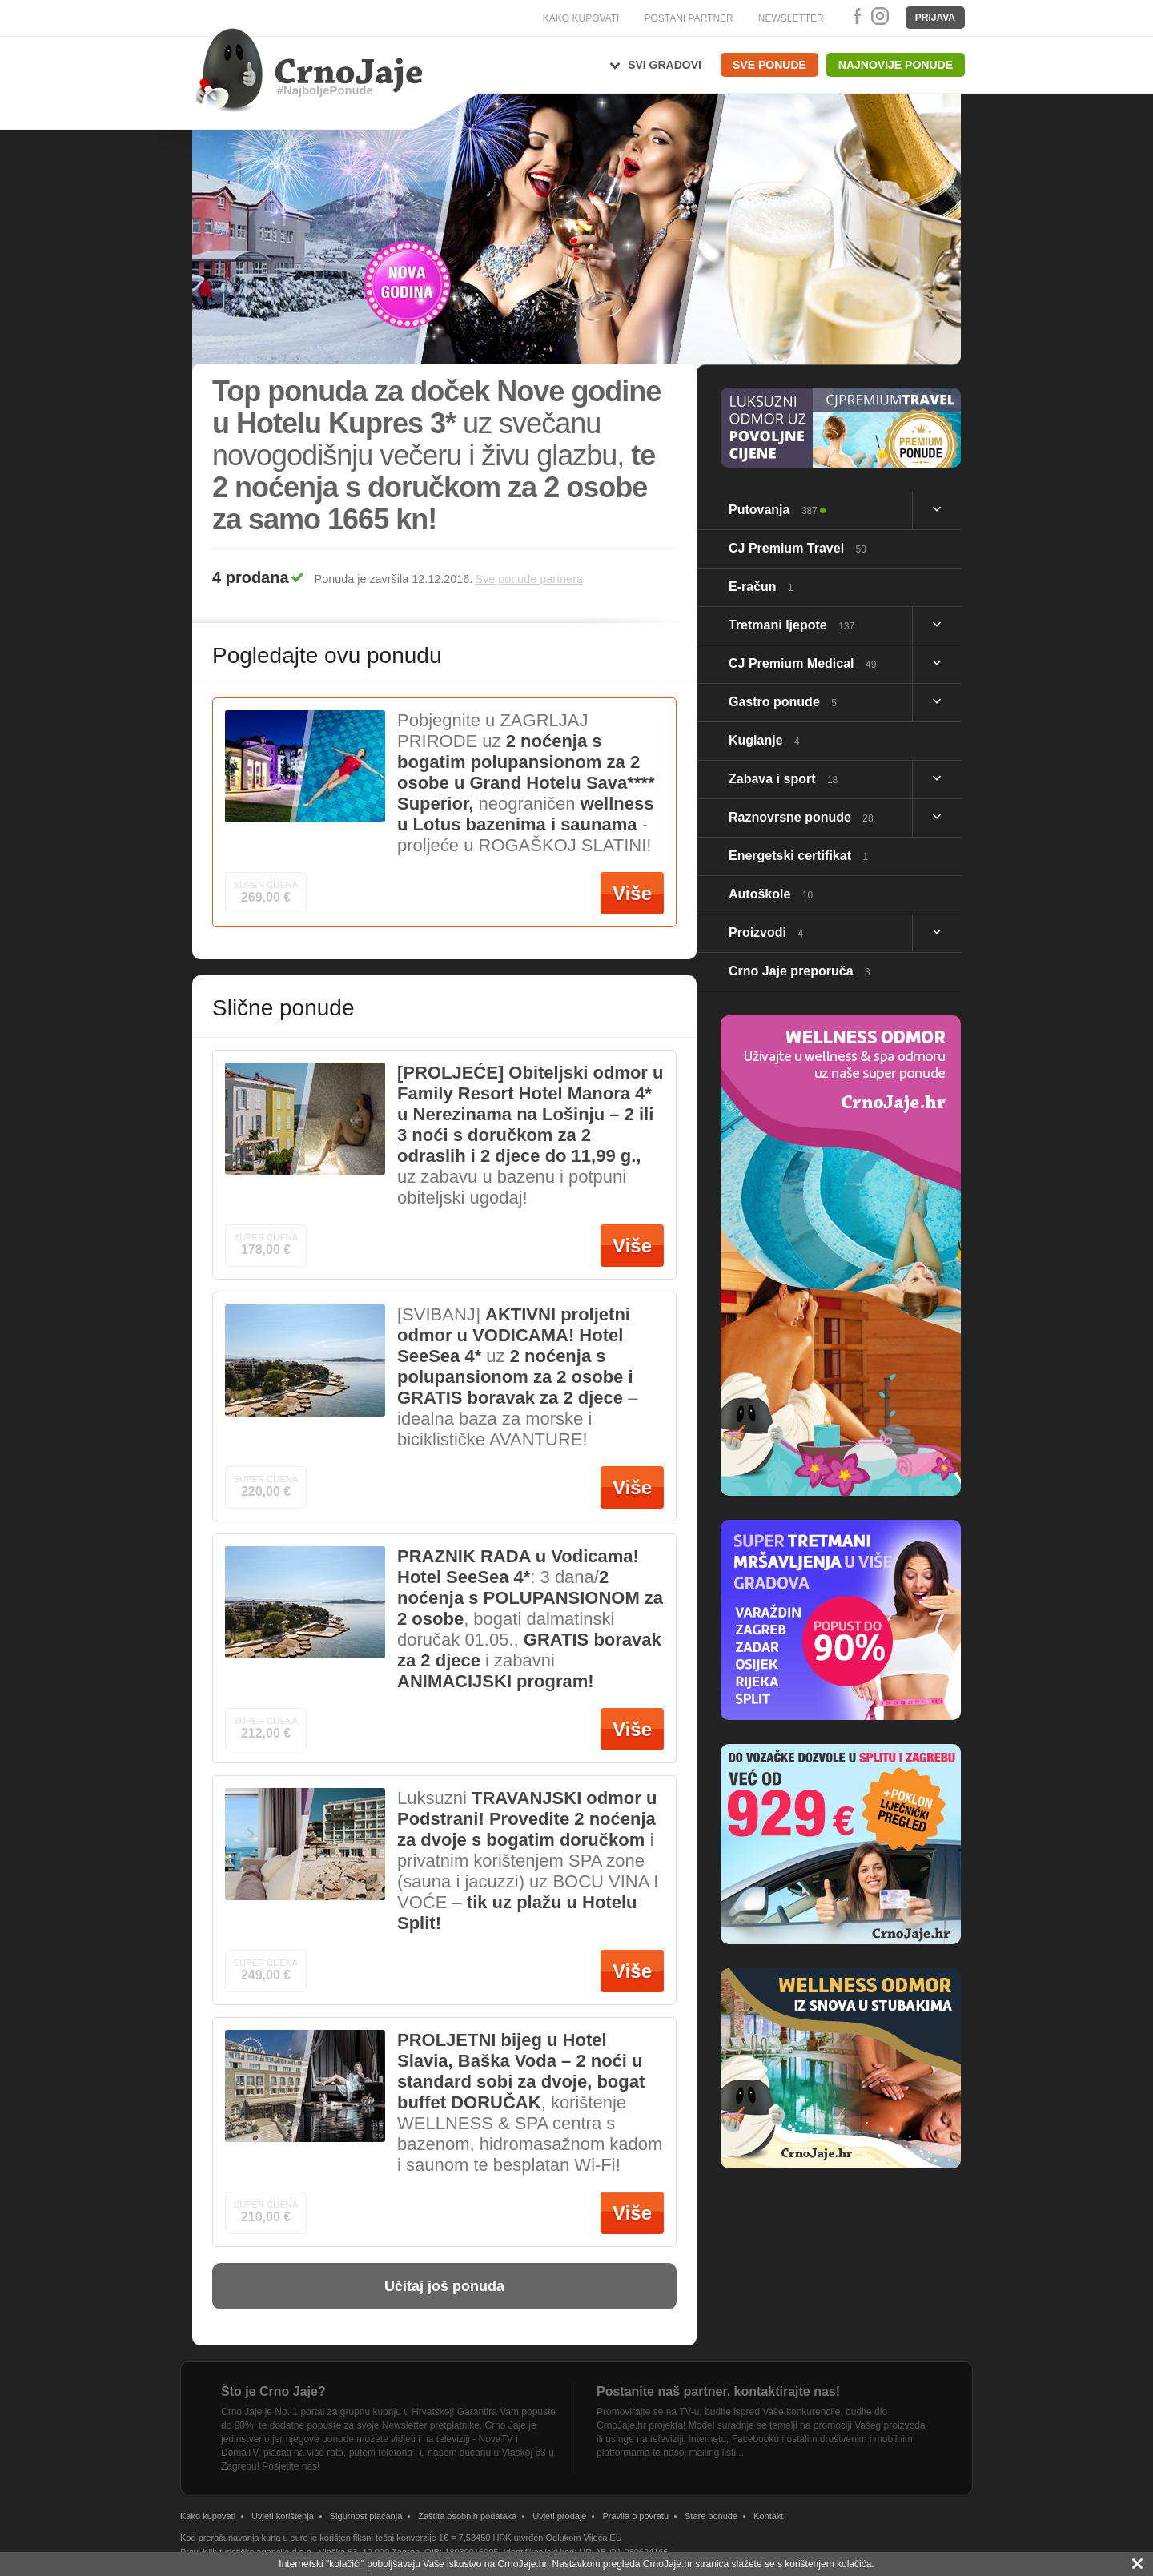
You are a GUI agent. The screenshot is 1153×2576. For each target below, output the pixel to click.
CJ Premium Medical (802, 663)
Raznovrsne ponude (801, 817)
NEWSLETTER (791, 18)
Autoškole (771, 894)
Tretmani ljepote (791, 625)
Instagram (879, 16)
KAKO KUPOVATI (581, 18)
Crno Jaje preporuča (799, 971)
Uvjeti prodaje (559, 2516)
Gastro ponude (783, 702)
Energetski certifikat (798, 855)
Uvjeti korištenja (282, 2516)
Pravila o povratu (635, 2516)
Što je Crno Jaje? (273, 2391)
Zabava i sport (783, 779)
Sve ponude (769, 64)
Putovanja (773, 509)
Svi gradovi (664, 64)
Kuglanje (764, 740)
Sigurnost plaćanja (366, 2516)
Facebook (854, 16)
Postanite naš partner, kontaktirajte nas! (718, 2391)
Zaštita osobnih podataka (467, 2516)
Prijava (935, 17)
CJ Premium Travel (797, 548)
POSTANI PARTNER (688, 18)
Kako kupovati (207, 2516)
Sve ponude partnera (529, 579)
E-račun (761, 586)
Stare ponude (711, 2516)
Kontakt (768, 2516)
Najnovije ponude (895, 64)
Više (632, 893)
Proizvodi (766, 932)
